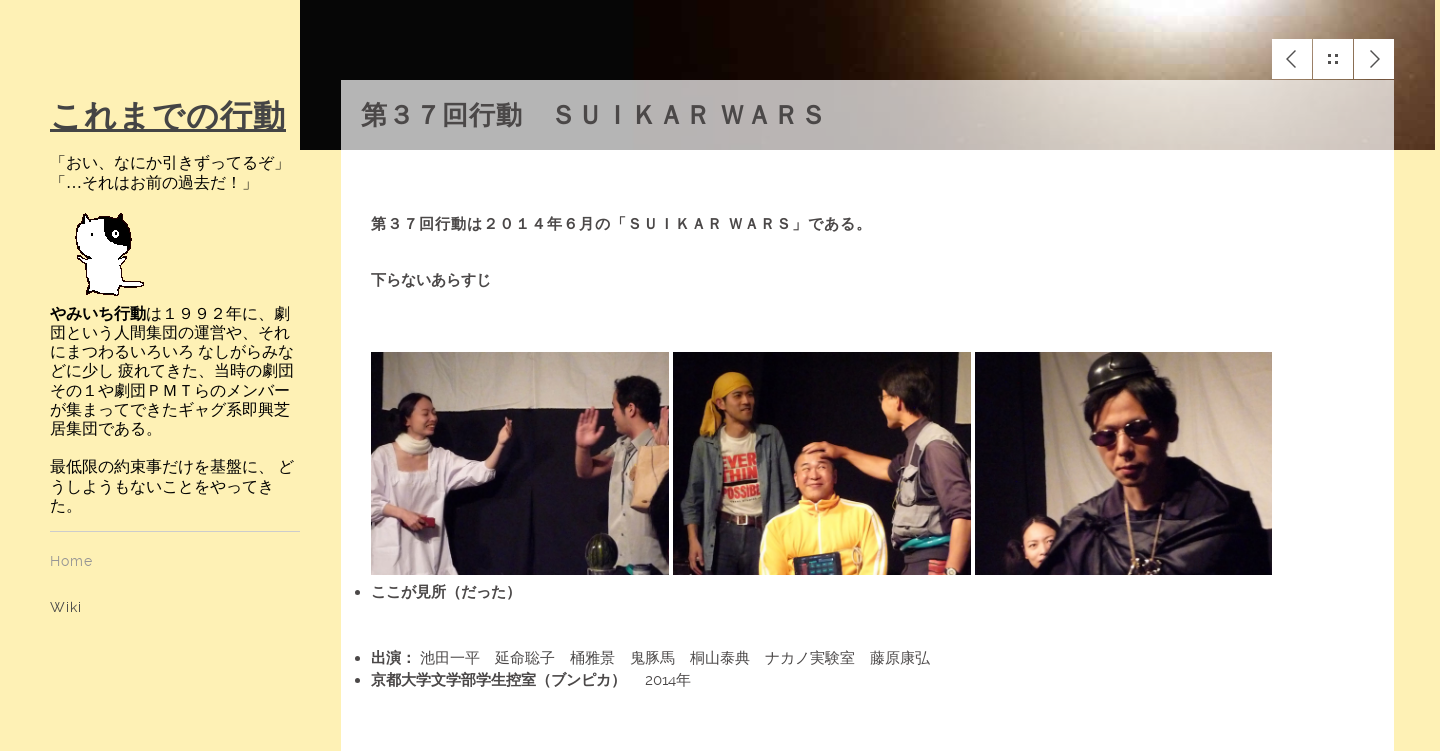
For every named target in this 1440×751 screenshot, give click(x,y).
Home (71, 561)
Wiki (66, 607)
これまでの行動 (168, 116)
